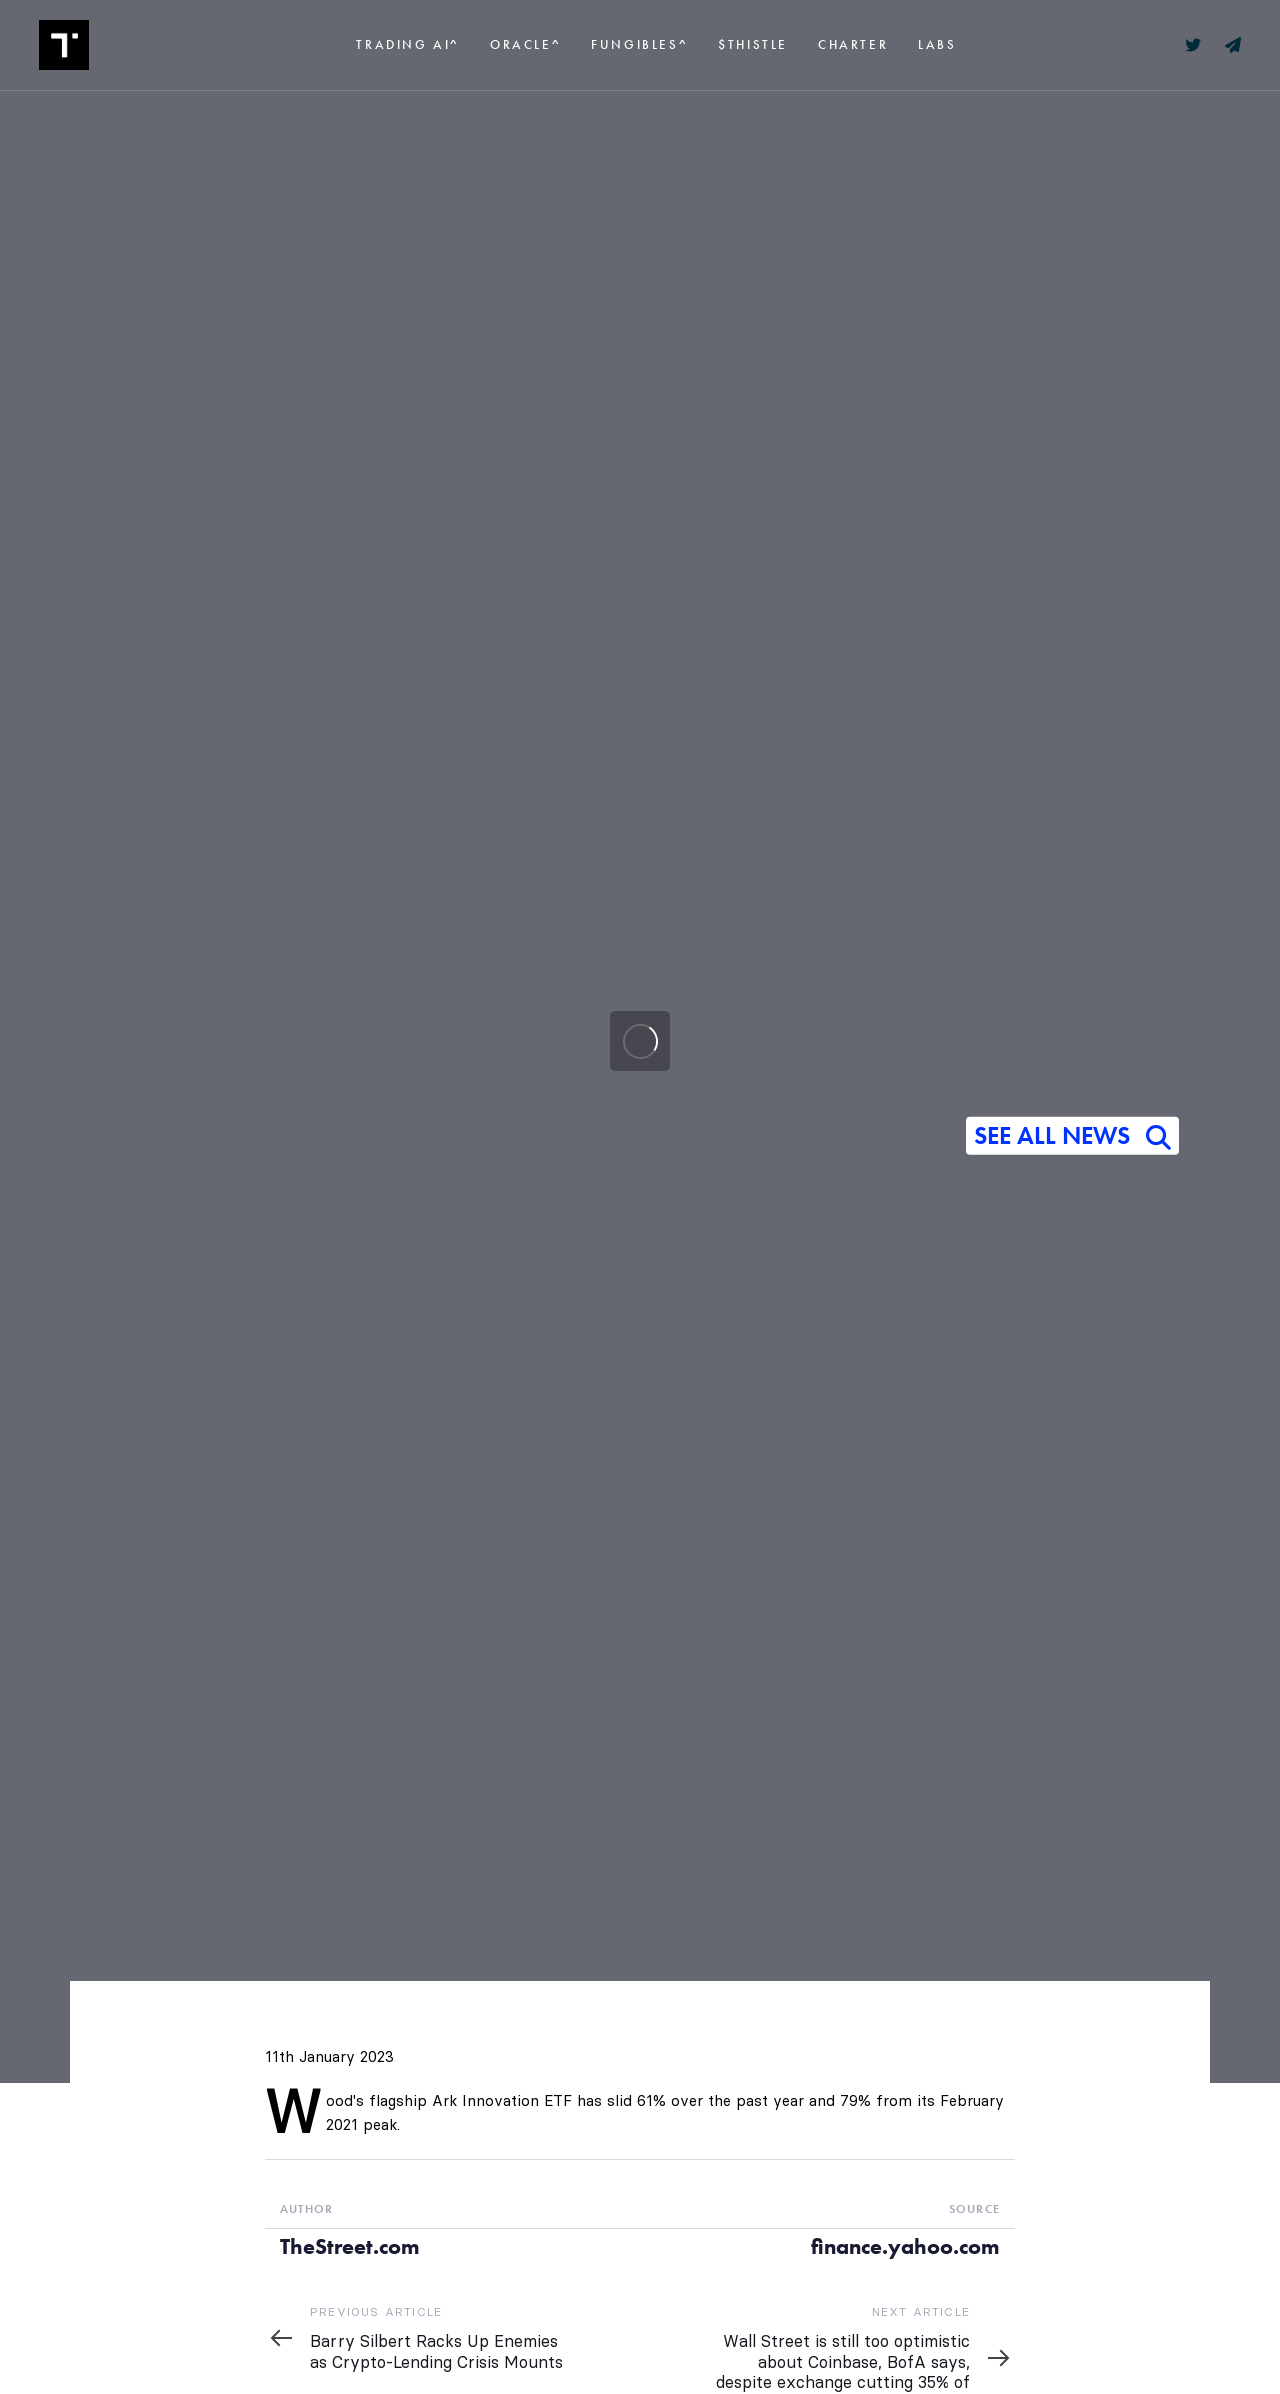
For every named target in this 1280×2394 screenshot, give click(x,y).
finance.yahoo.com (905, 2246)
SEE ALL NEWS (1072, 1137)
